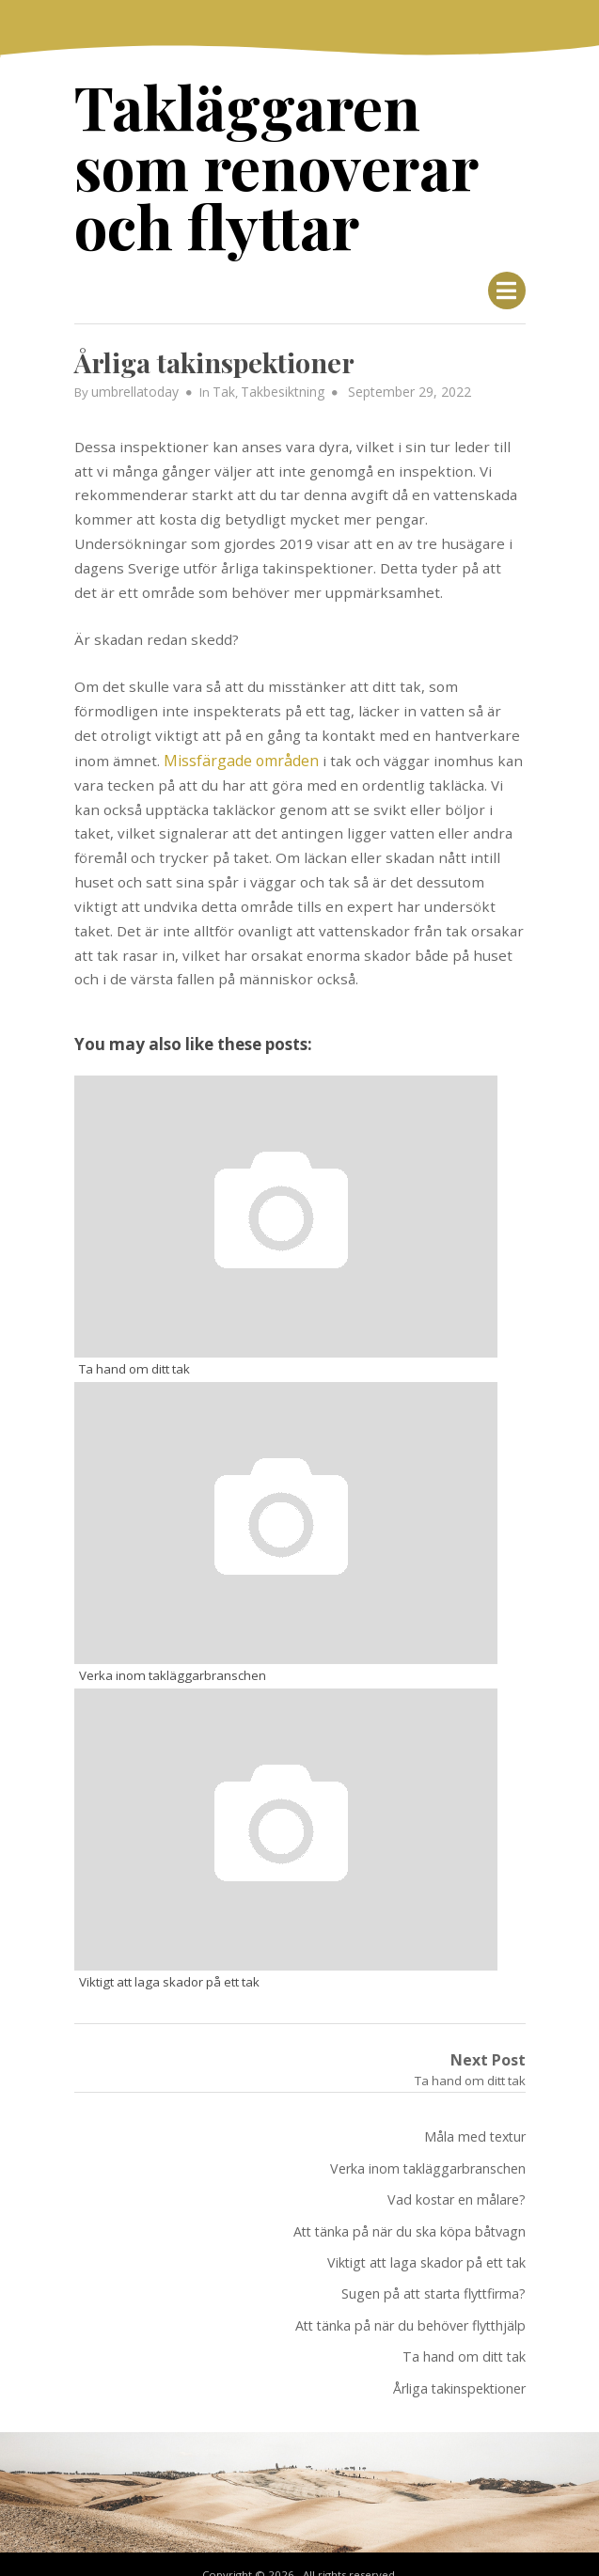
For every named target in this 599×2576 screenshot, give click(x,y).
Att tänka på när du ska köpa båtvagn (409, 2213)
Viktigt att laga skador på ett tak (426, 2244)
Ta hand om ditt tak (464, 2334)
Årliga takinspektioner (459, 2365)
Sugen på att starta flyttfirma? (433, 2274)
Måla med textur (475, 2121)
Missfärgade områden (238, 750)
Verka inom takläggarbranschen (428, 2152)
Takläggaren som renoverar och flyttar (299, 161)
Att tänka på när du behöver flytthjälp (410, 2304)
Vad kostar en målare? (456, 2182)
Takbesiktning (277, 382)
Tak (221, 382)
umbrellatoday (134, 382)
